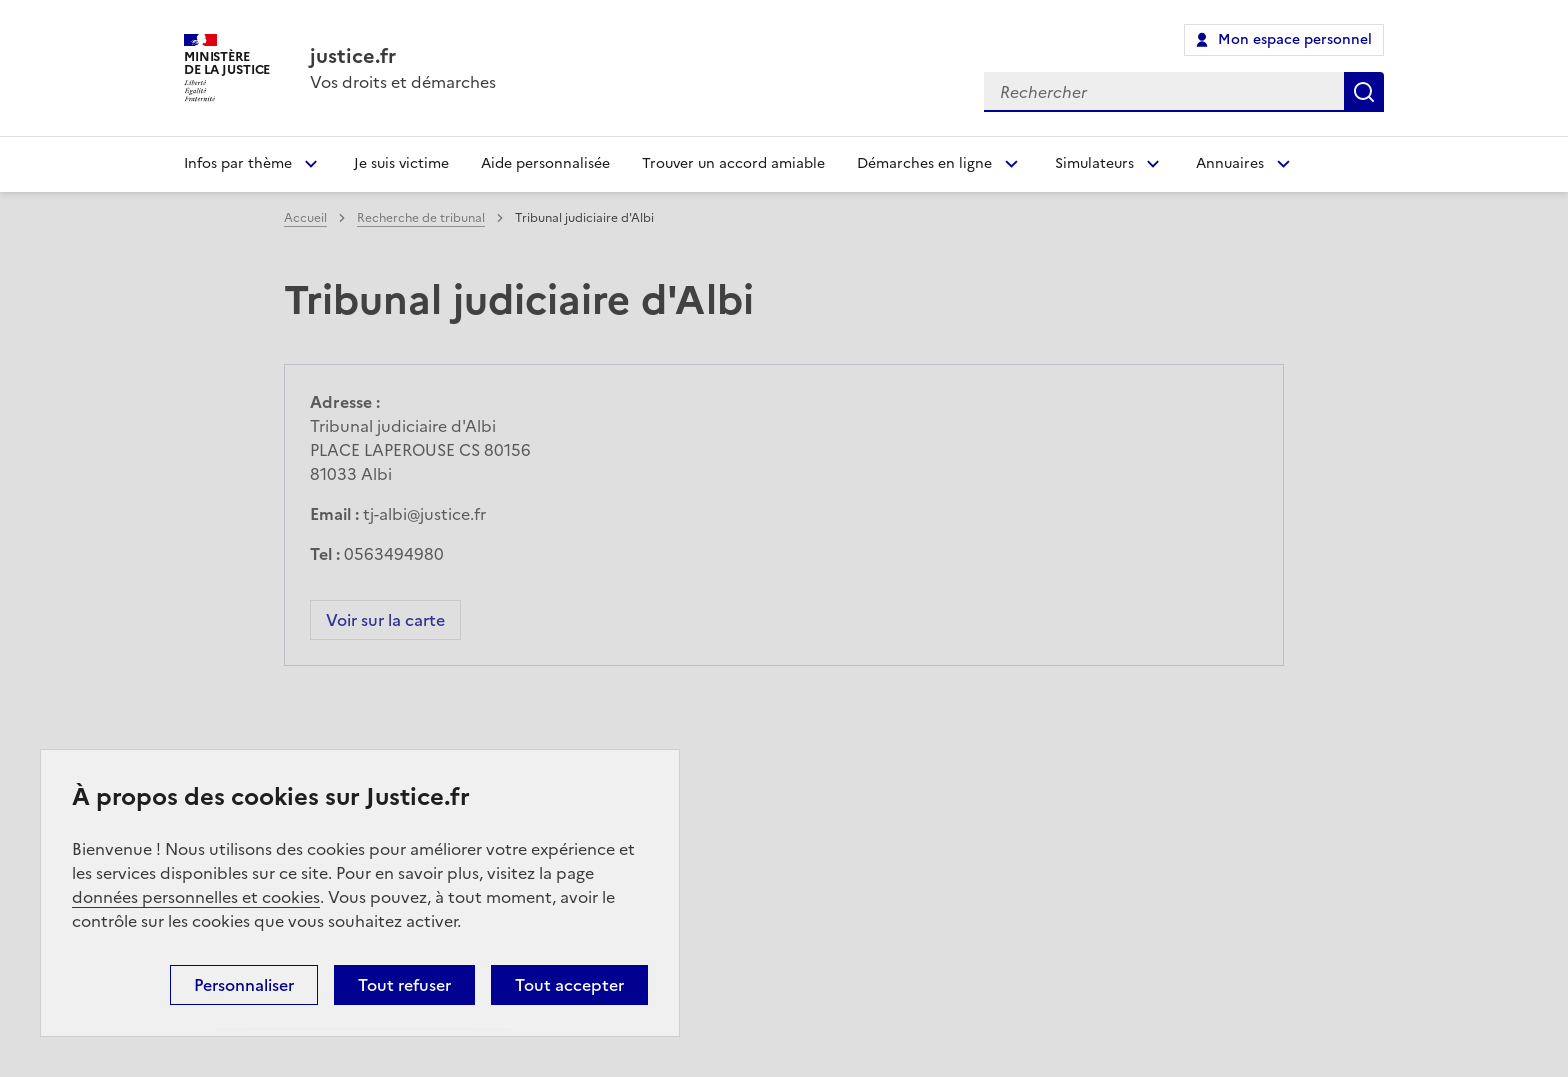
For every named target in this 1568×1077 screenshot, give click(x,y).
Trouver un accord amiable (733, 163)
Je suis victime (401, 163)
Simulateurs (1094, 163)
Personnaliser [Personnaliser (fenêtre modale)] (244, 985)
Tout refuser (404, 985)
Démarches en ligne (924, 163)
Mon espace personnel (1295, 39)
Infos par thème (238, 163)
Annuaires (1230, 163)
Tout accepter (569, 985)
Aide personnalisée (545, 163)
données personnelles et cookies (196, 897)
